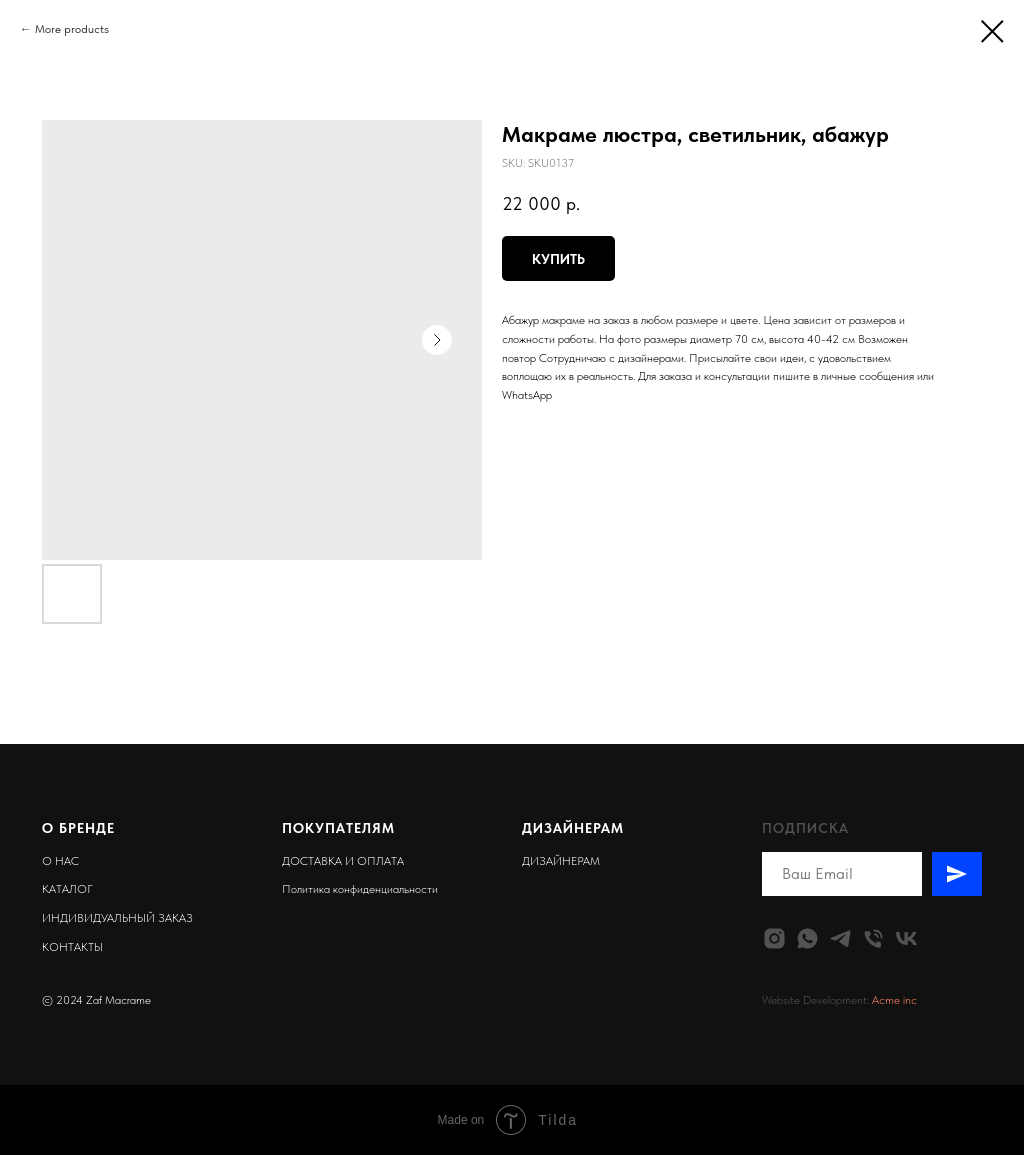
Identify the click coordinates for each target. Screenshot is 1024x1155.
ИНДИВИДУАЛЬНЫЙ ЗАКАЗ (117, 918)
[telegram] (840, 938)
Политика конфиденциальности (360, 889)
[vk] (906, 938)
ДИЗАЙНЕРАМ (561, 861)
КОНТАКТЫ (72, 947)
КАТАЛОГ (67, 889)
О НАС (60, 861)
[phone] (873, 938)
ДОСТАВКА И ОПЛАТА (343, 861)
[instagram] (774, 938)
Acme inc (894, 1000)
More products (72, 29)
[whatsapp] (807, 938)
